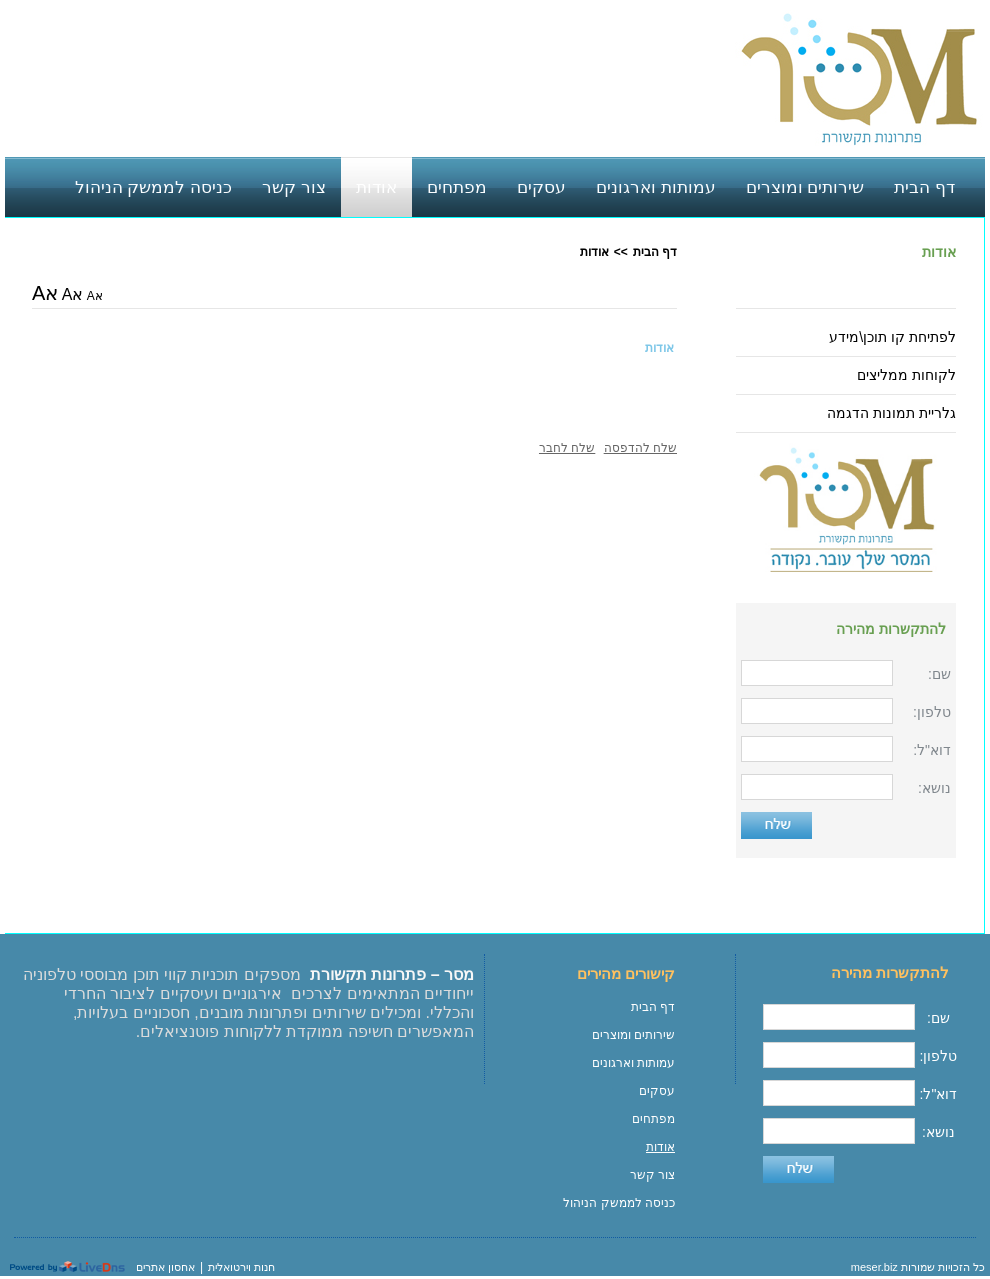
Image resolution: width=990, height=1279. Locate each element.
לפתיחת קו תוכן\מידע (892, 337)
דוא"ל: (932, 750)
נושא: (934, 788)
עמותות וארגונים (633, 1063)
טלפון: (932, 712)
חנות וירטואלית (241, 1267)
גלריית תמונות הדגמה (891, 413)
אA (95, 296)
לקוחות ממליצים (906, 375)
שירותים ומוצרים (633, 1035)
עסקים (657, 1091)
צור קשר (652, 1175)
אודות (939, 252)
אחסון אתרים (165, 1267)
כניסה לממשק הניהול (619, 1203)
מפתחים (653, 1119)
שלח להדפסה (640, 448)
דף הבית (655, 252)
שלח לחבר (567, 448)
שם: (939, 674)
